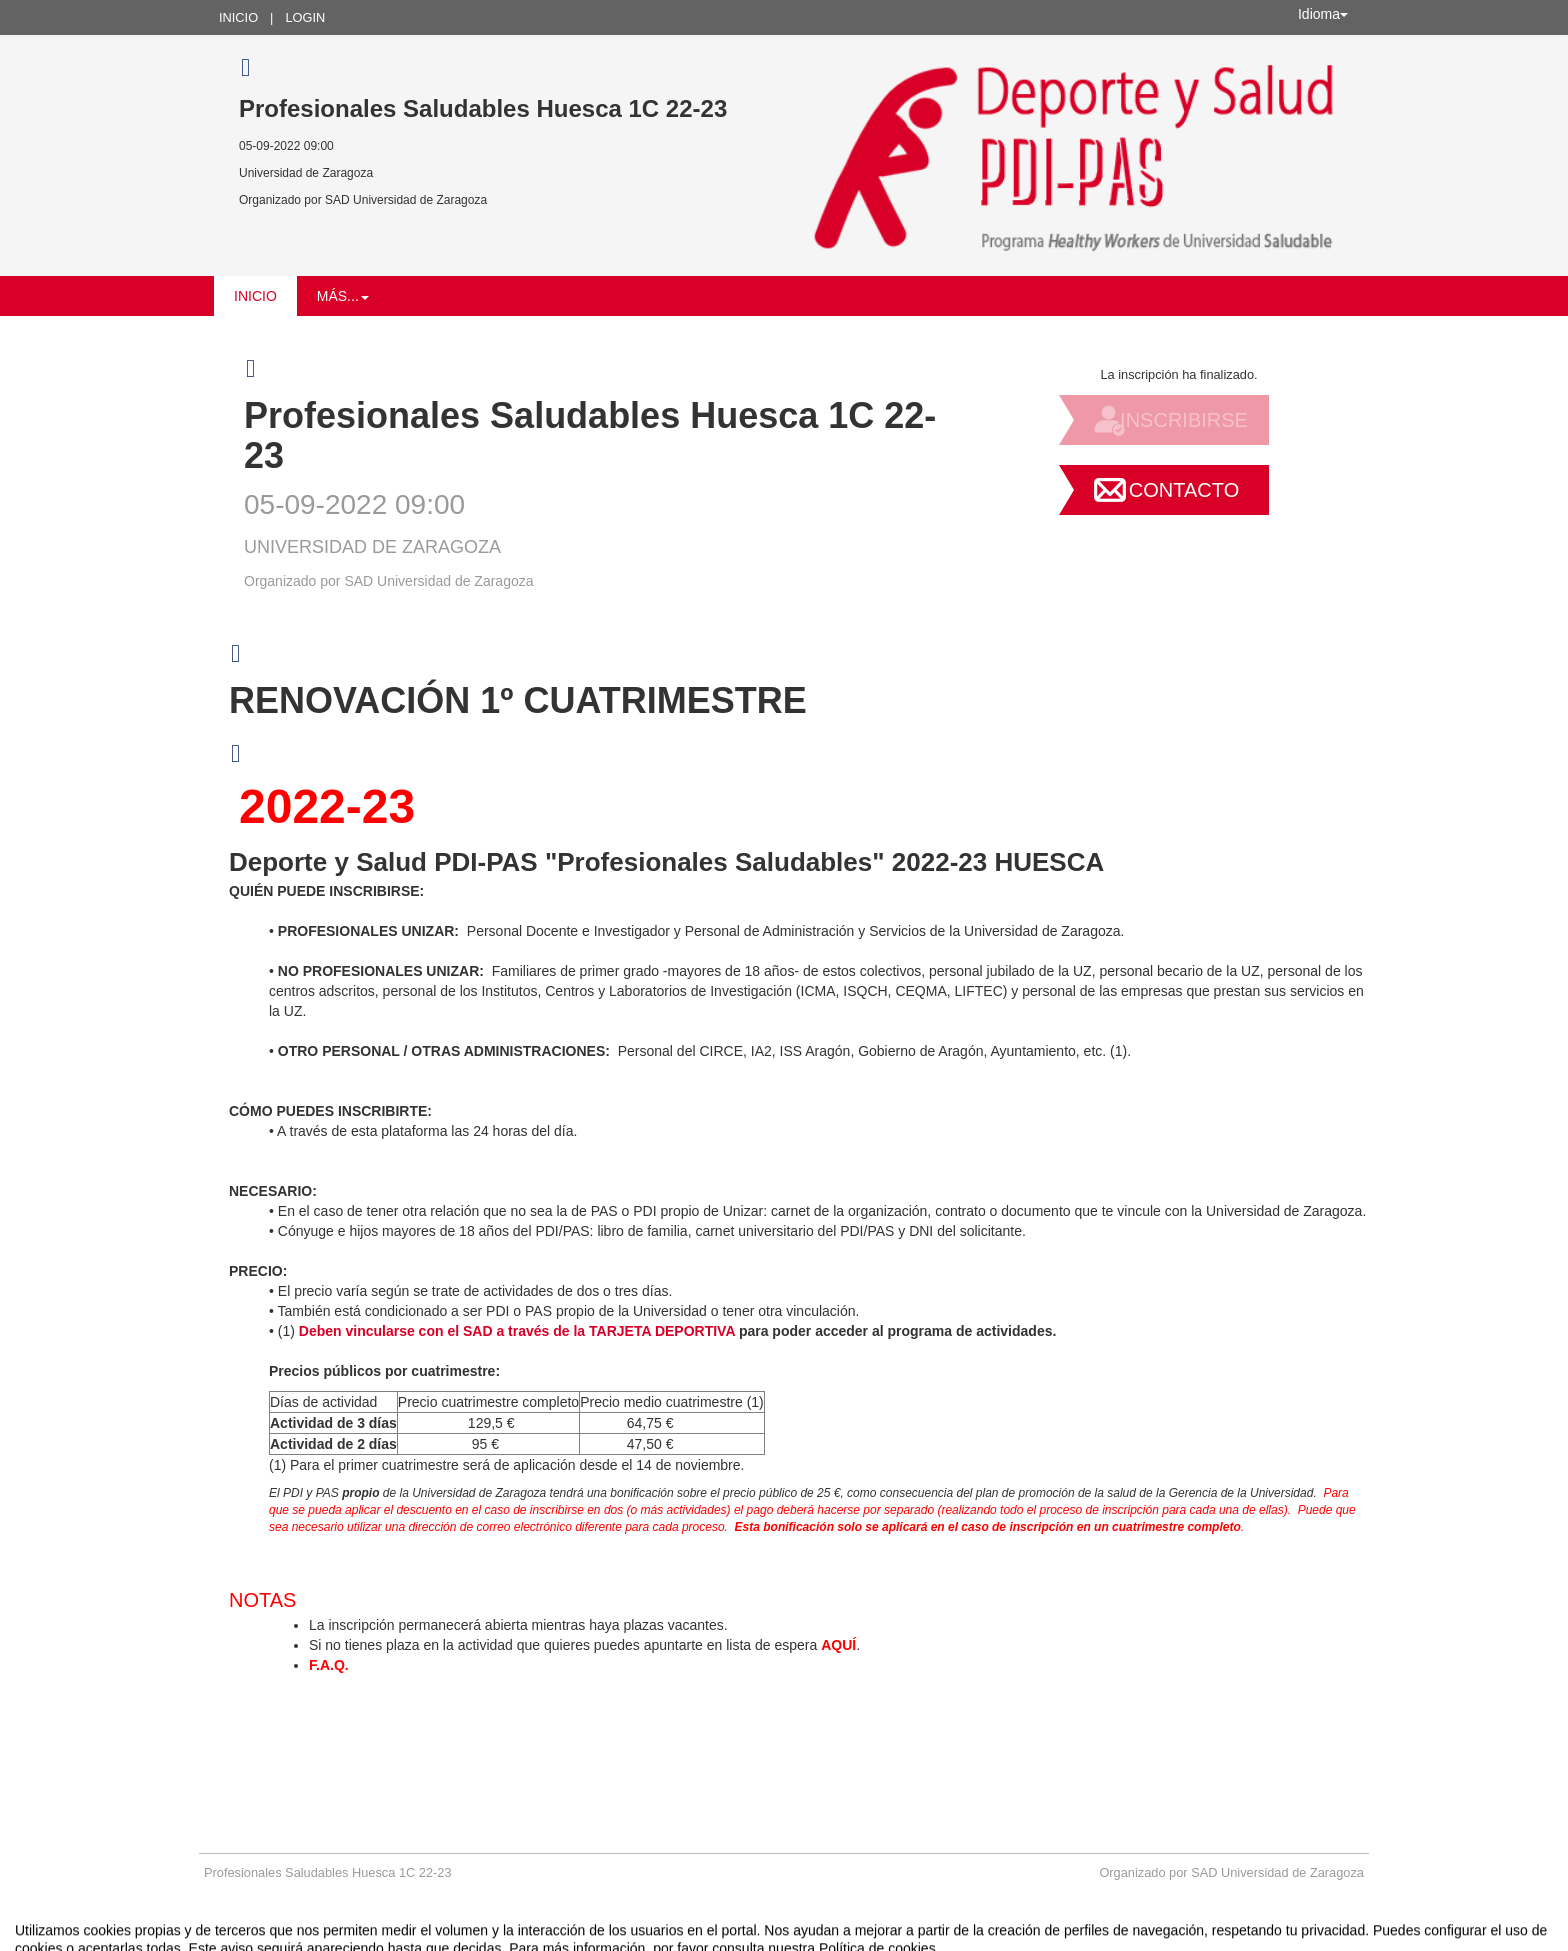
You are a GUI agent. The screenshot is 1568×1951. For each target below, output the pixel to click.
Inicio (238, 17)
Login (305, 17)
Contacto (1184, 490)
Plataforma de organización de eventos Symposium (784, 1933)
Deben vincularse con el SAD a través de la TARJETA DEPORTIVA (517, 1331)
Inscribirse (1184, 420)
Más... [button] (343, 296)
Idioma (1323, 14)
